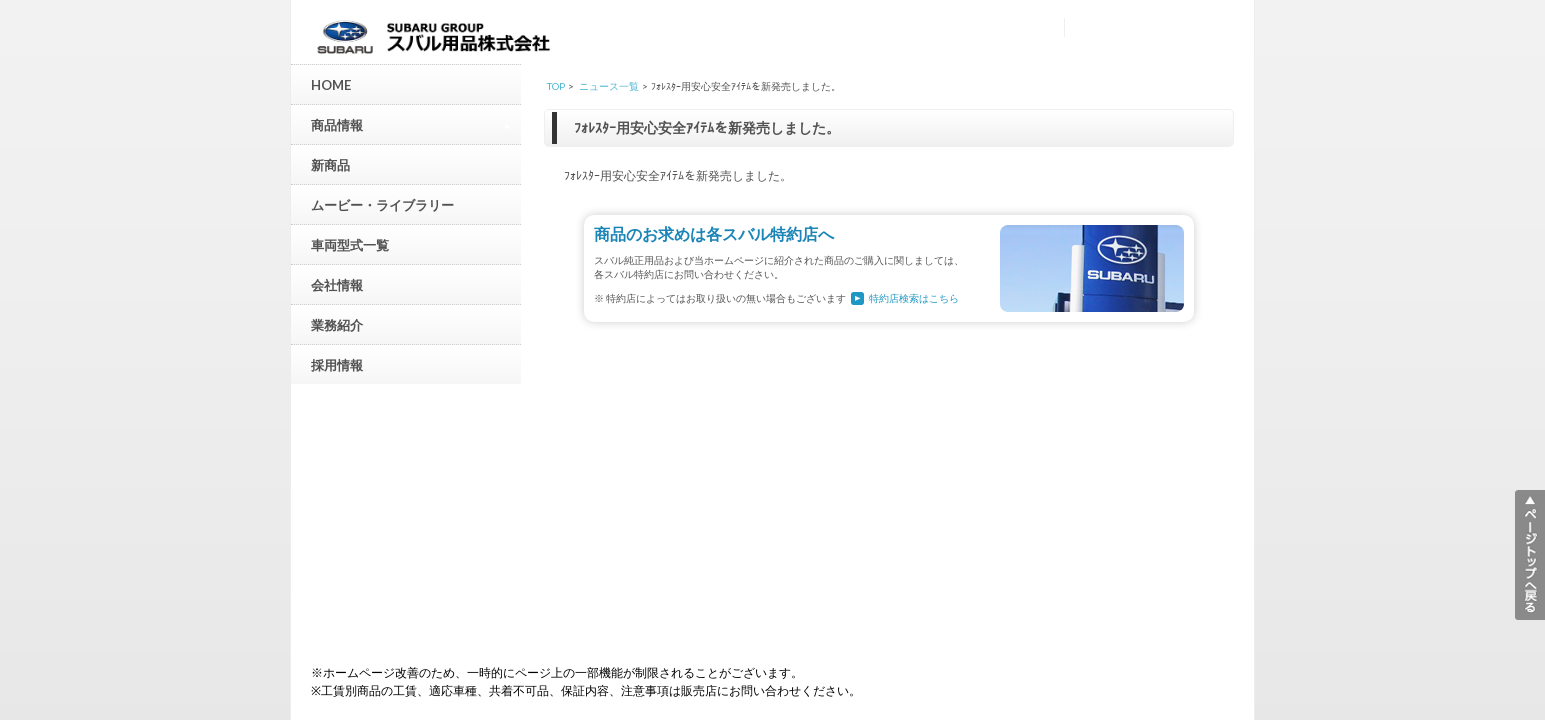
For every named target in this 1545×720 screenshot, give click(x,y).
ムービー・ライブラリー (382, 205)
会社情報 (337, 285)
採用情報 (337, 365)
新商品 (330, 165)
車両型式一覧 (350, 245)
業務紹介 (337, 325)
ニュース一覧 (609, 86)
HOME (331, 85)
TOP (556, 86)
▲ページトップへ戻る (1530, 555)
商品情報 (411, 124)
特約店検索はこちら (914, 298)
